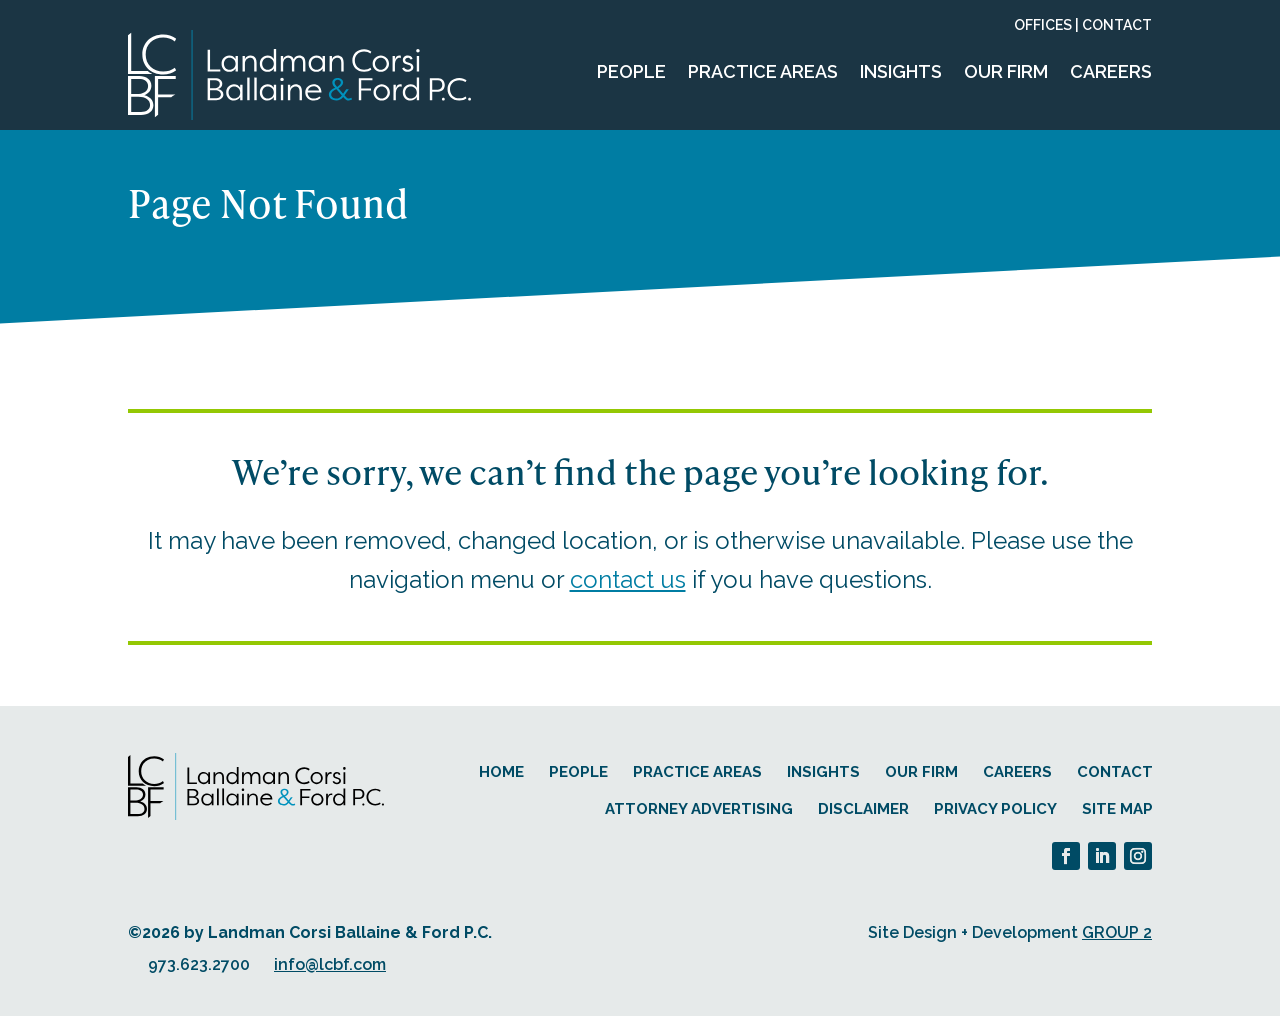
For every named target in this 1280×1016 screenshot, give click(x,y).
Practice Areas (763, 71)
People (631, 71)
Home (501, 772)
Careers (1111, 71)
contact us (628, 579)
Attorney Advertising (699, 809)
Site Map (1117, 809)
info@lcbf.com (330, 964)
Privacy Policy (995, 809)
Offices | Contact (1083, 25)
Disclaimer (863, 809)
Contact (1115, 772)
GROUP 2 (1117, 932)
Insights (901, 71)
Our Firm (1006, 71)
